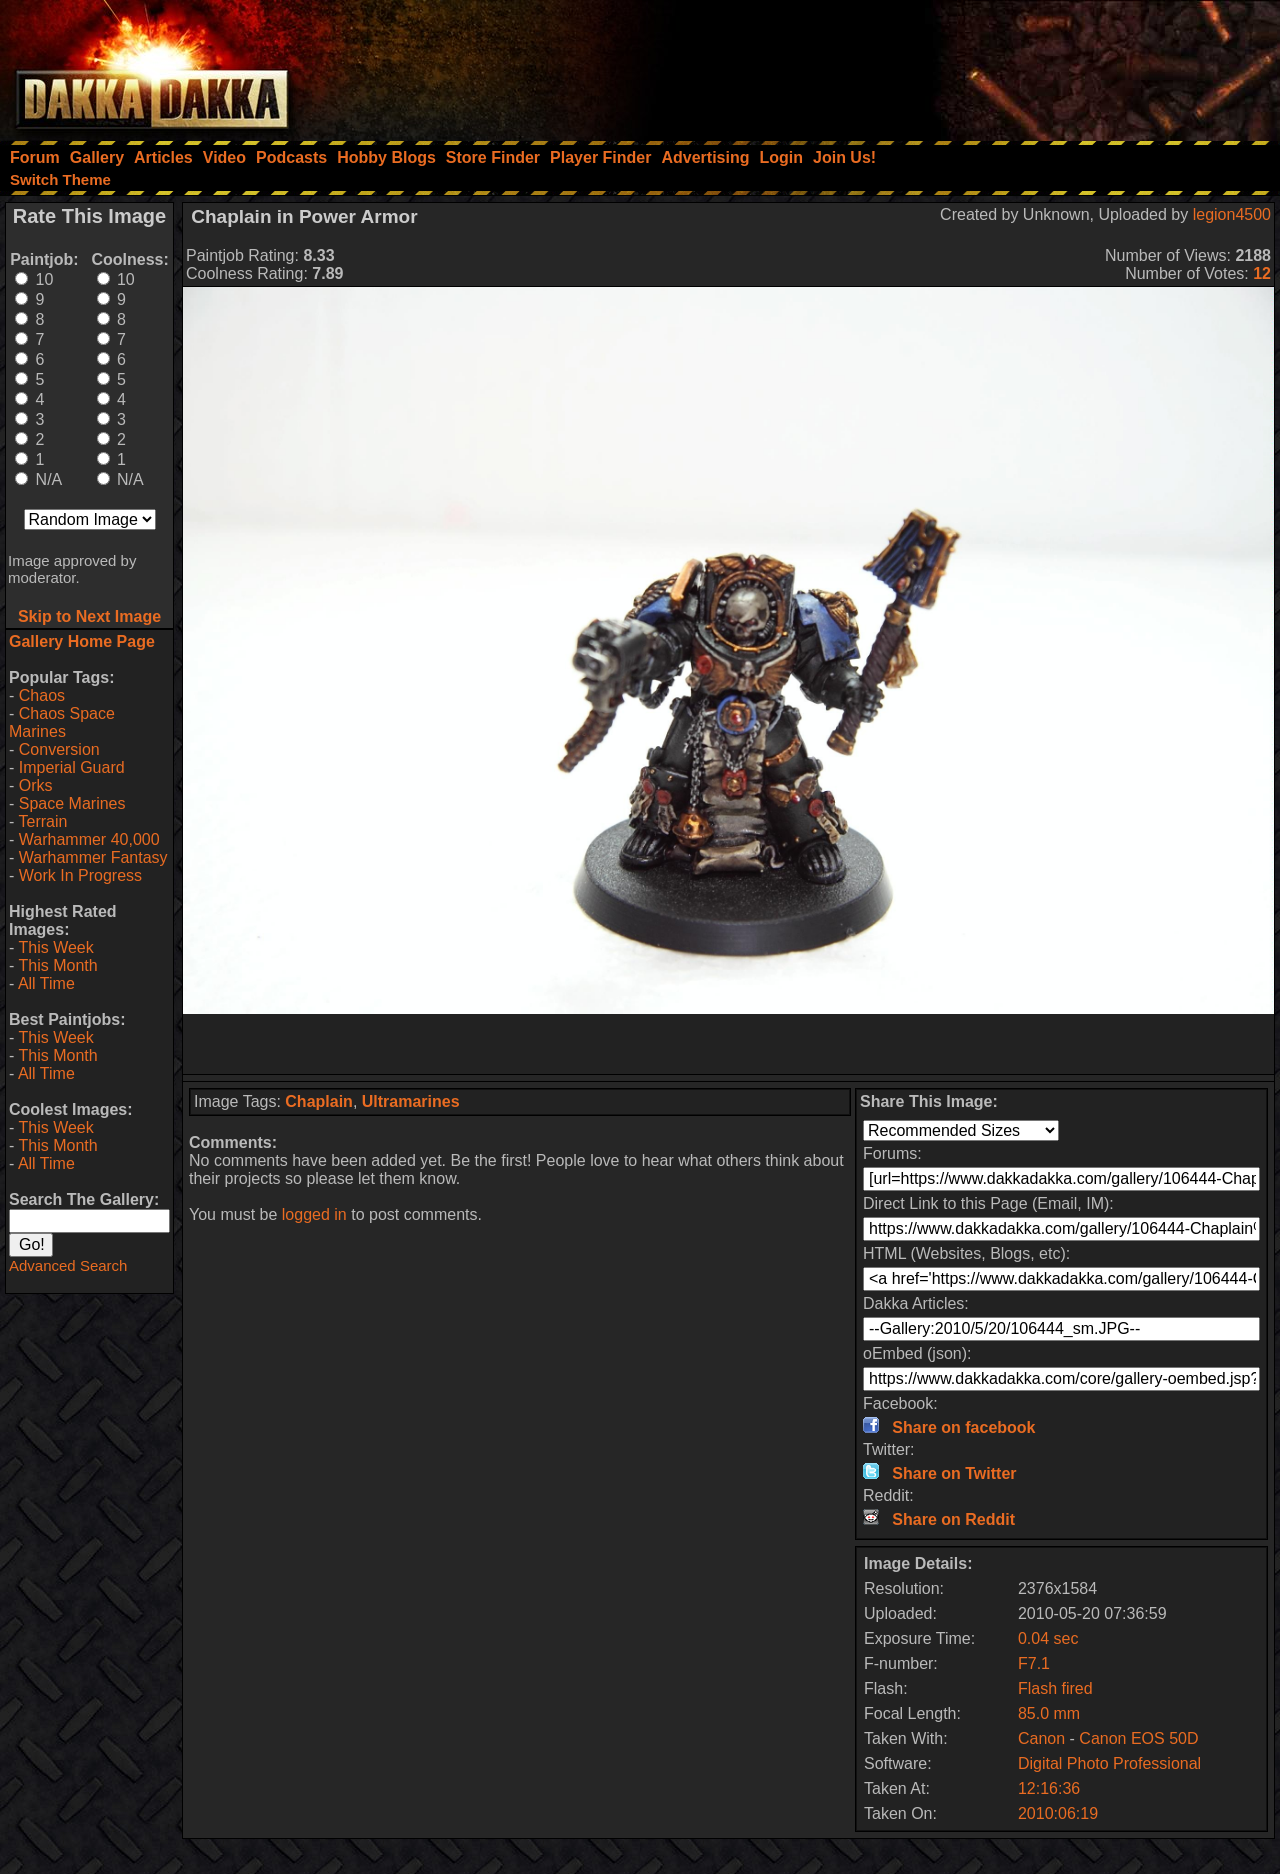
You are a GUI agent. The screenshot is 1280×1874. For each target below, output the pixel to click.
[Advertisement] (1011, 65)
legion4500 (1232, 214)
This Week (55, 947)
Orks (36, 785)
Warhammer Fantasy (93, 857)
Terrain (42, 821)
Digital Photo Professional (1109, 1763)
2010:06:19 (1058, 1813)
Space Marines (72, 803)
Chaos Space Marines (62, 722)
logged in (314, 1214)
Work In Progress (80, 875)
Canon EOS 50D (1138, 1738)
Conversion (59, 749)
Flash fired (1055, 1688)
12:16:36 (1049, 1788)
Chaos (42, 695)
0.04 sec (1048, 1638)
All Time (46, 983)
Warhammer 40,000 (89, 839)
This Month (57, 965)
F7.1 (1034, 1663)
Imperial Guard (72, 767)
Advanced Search (68, 1265)
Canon (1041, 1738)
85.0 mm (1049, 1713)
